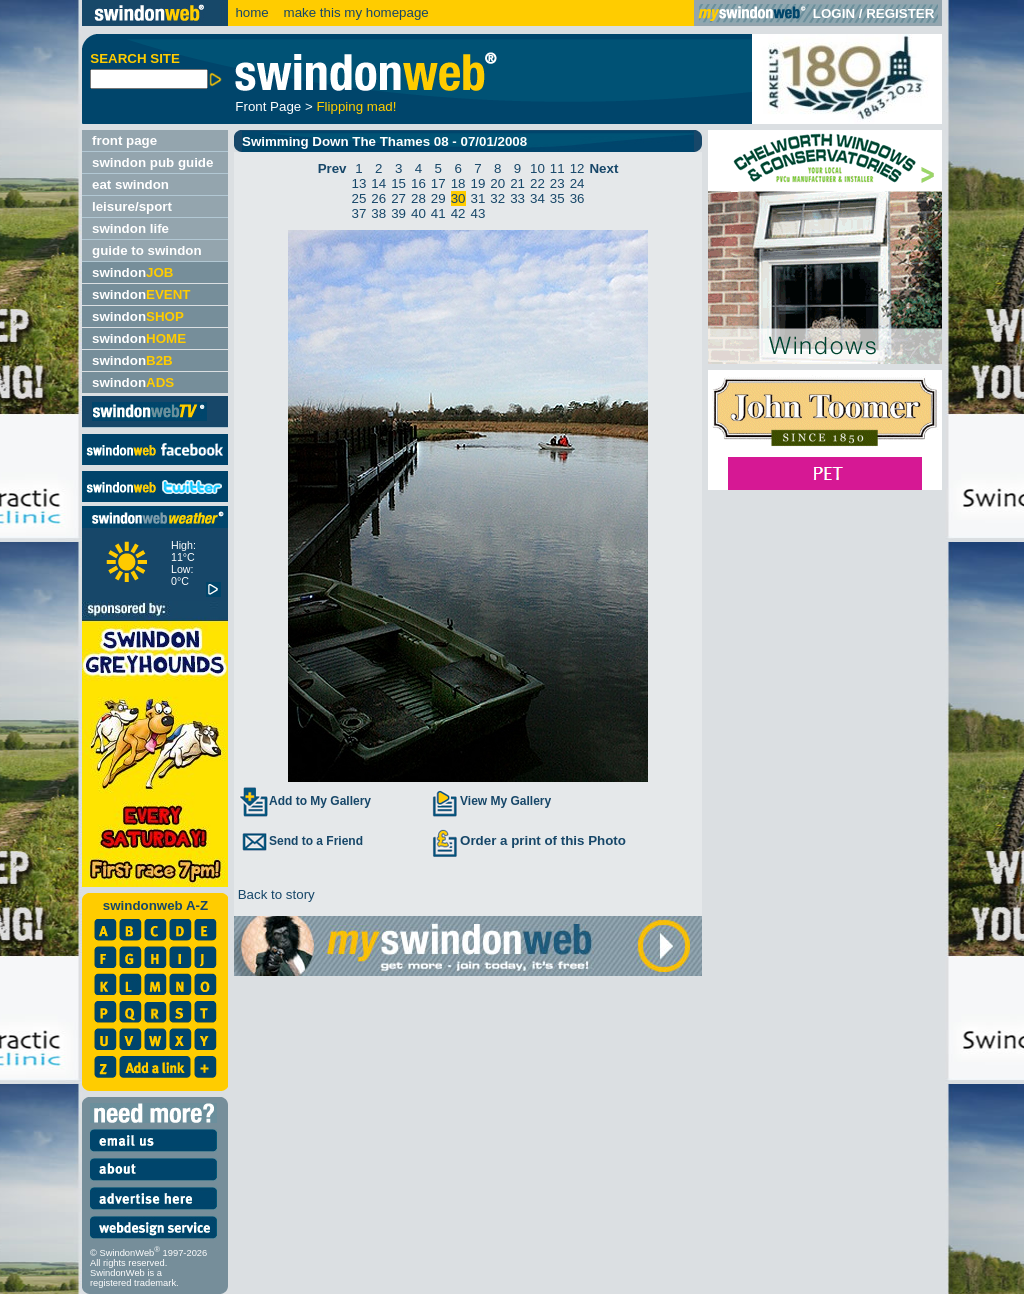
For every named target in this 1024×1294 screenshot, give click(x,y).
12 (577, 168)
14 (378, 183)
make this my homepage (354, 12)
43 (478, 213)
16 (418, 183)
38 (378, 213)
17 (438, 183)
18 (458, 183)
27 (398, 198)
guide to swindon (147, 250)
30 (458, 198)
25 (359, 198)
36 (577, 198)
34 (537, 198)
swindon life (130, 228)
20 (497, 183)
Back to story (274, 894)
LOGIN (834, 13)
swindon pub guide (152, 162)
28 (418, 198)
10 (537, 168)
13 (359, 183)
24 (577, 183)
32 (497, 198)
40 (418, 213)
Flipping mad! (356, 106)
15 (398, 183)
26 (378, 198)
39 (398, 213)
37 (359, 213)
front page (124, 140)
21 (517, 183)
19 (478, 183)
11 (557, 168)
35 (557, 198)
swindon (132, 272)
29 (438, 198)
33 (517, 198)
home (251, 12)
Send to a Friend (301, 841)
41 (438, 213)
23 (557, 183)
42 (458, 213)
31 (478, 198)
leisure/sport (132, 206)
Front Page (268, 106)
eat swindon (130, 184)
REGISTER (900, 13)
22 (537, 183)
